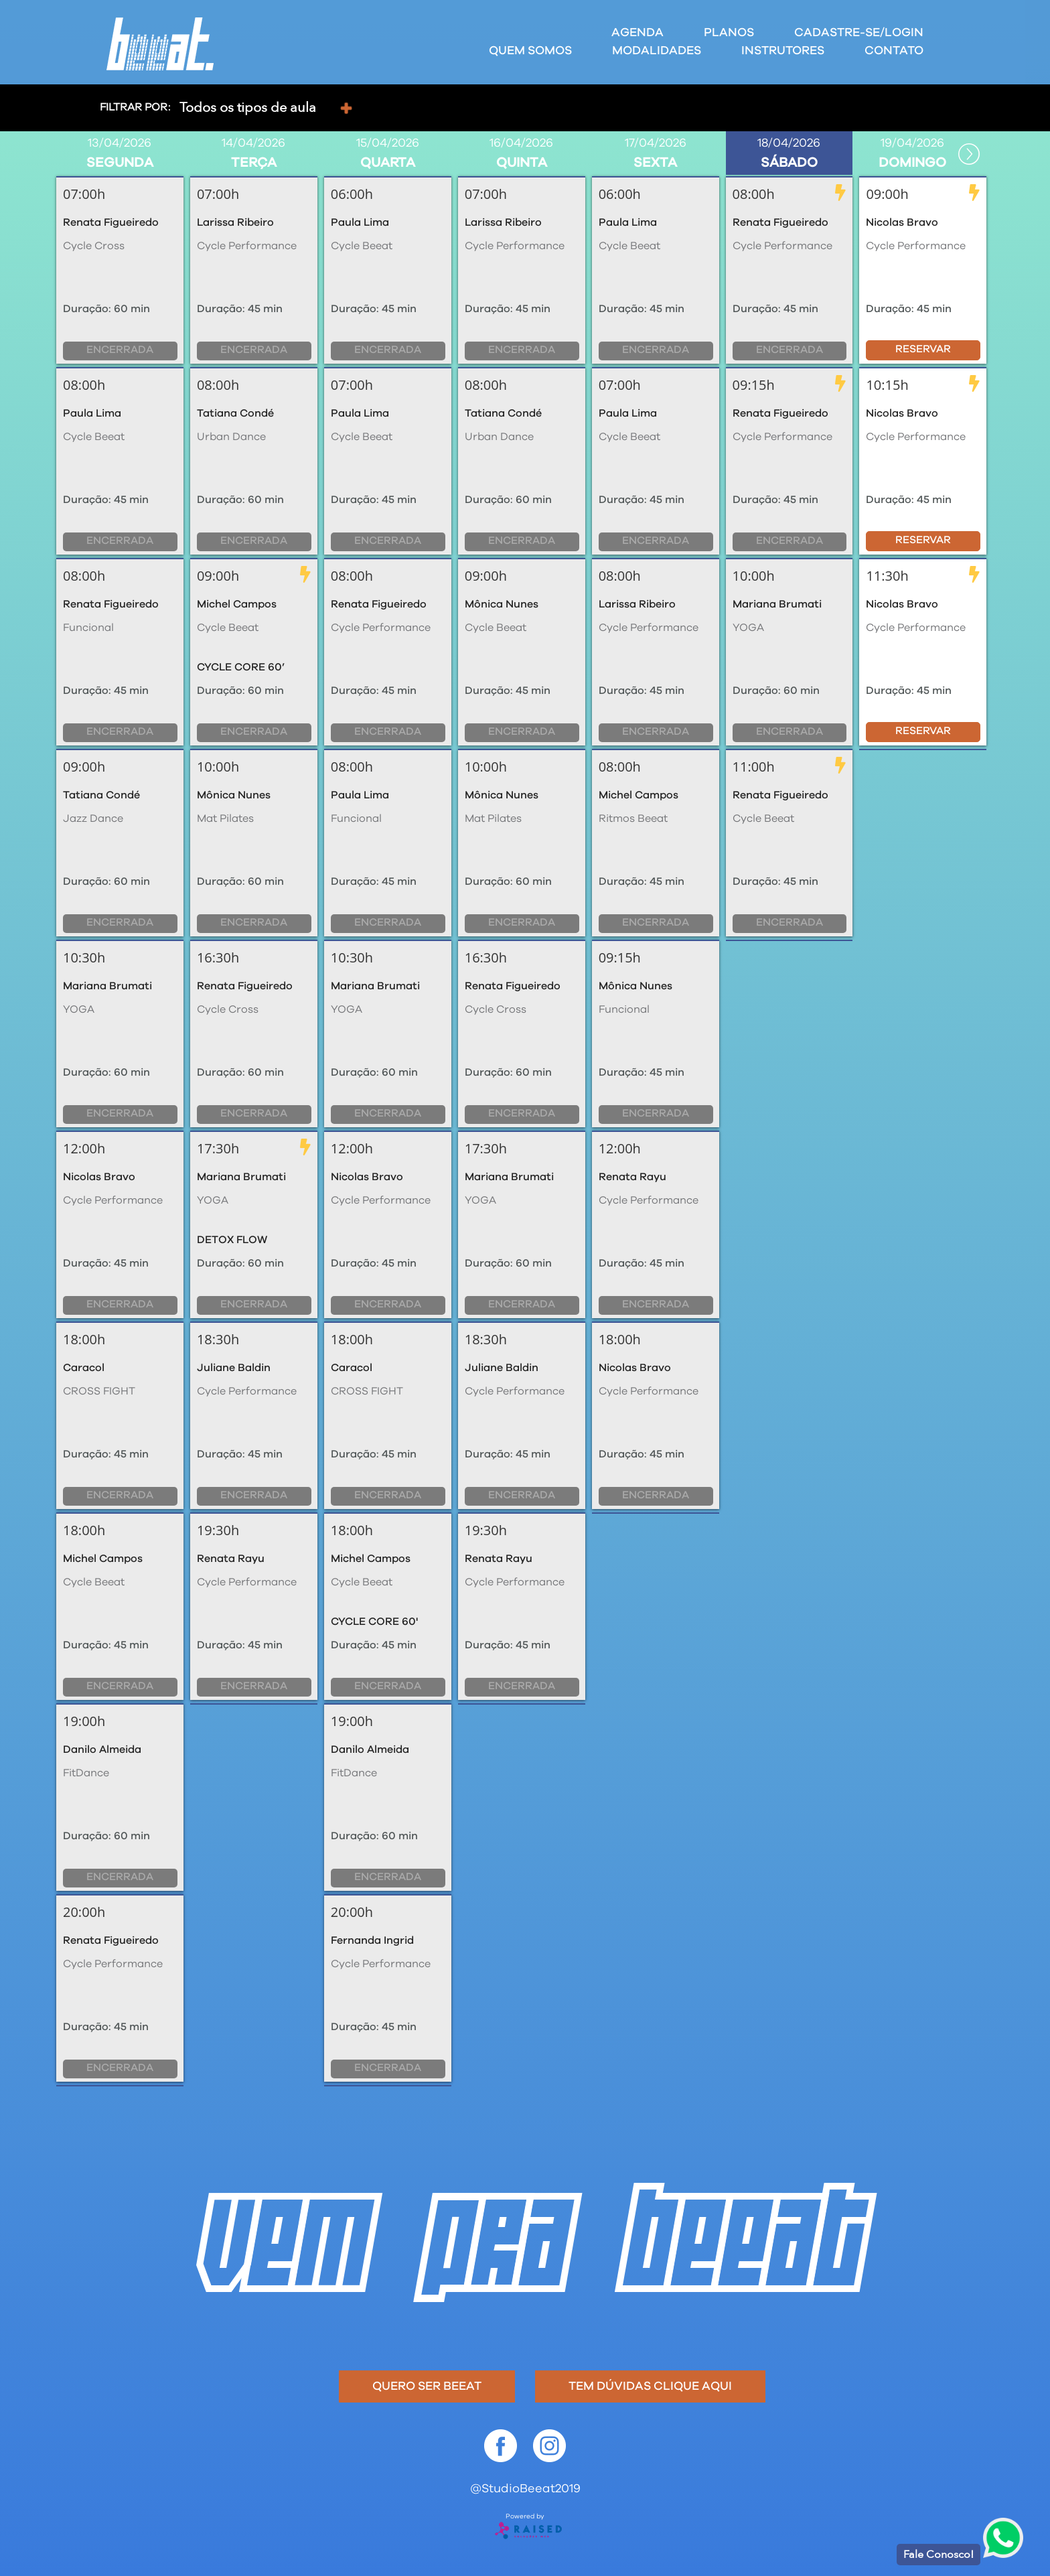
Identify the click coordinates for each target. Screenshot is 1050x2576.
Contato (894, 51)
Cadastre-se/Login (858, 33)
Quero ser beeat (426, 2386)
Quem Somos (530, 51)
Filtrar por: (135, 107)
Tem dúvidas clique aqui (650, 2386)
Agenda (637, 33)
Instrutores (782, 51)
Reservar (923, 349)
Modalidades (656, 51)
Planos (729, 33)
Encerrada (119, 349)
